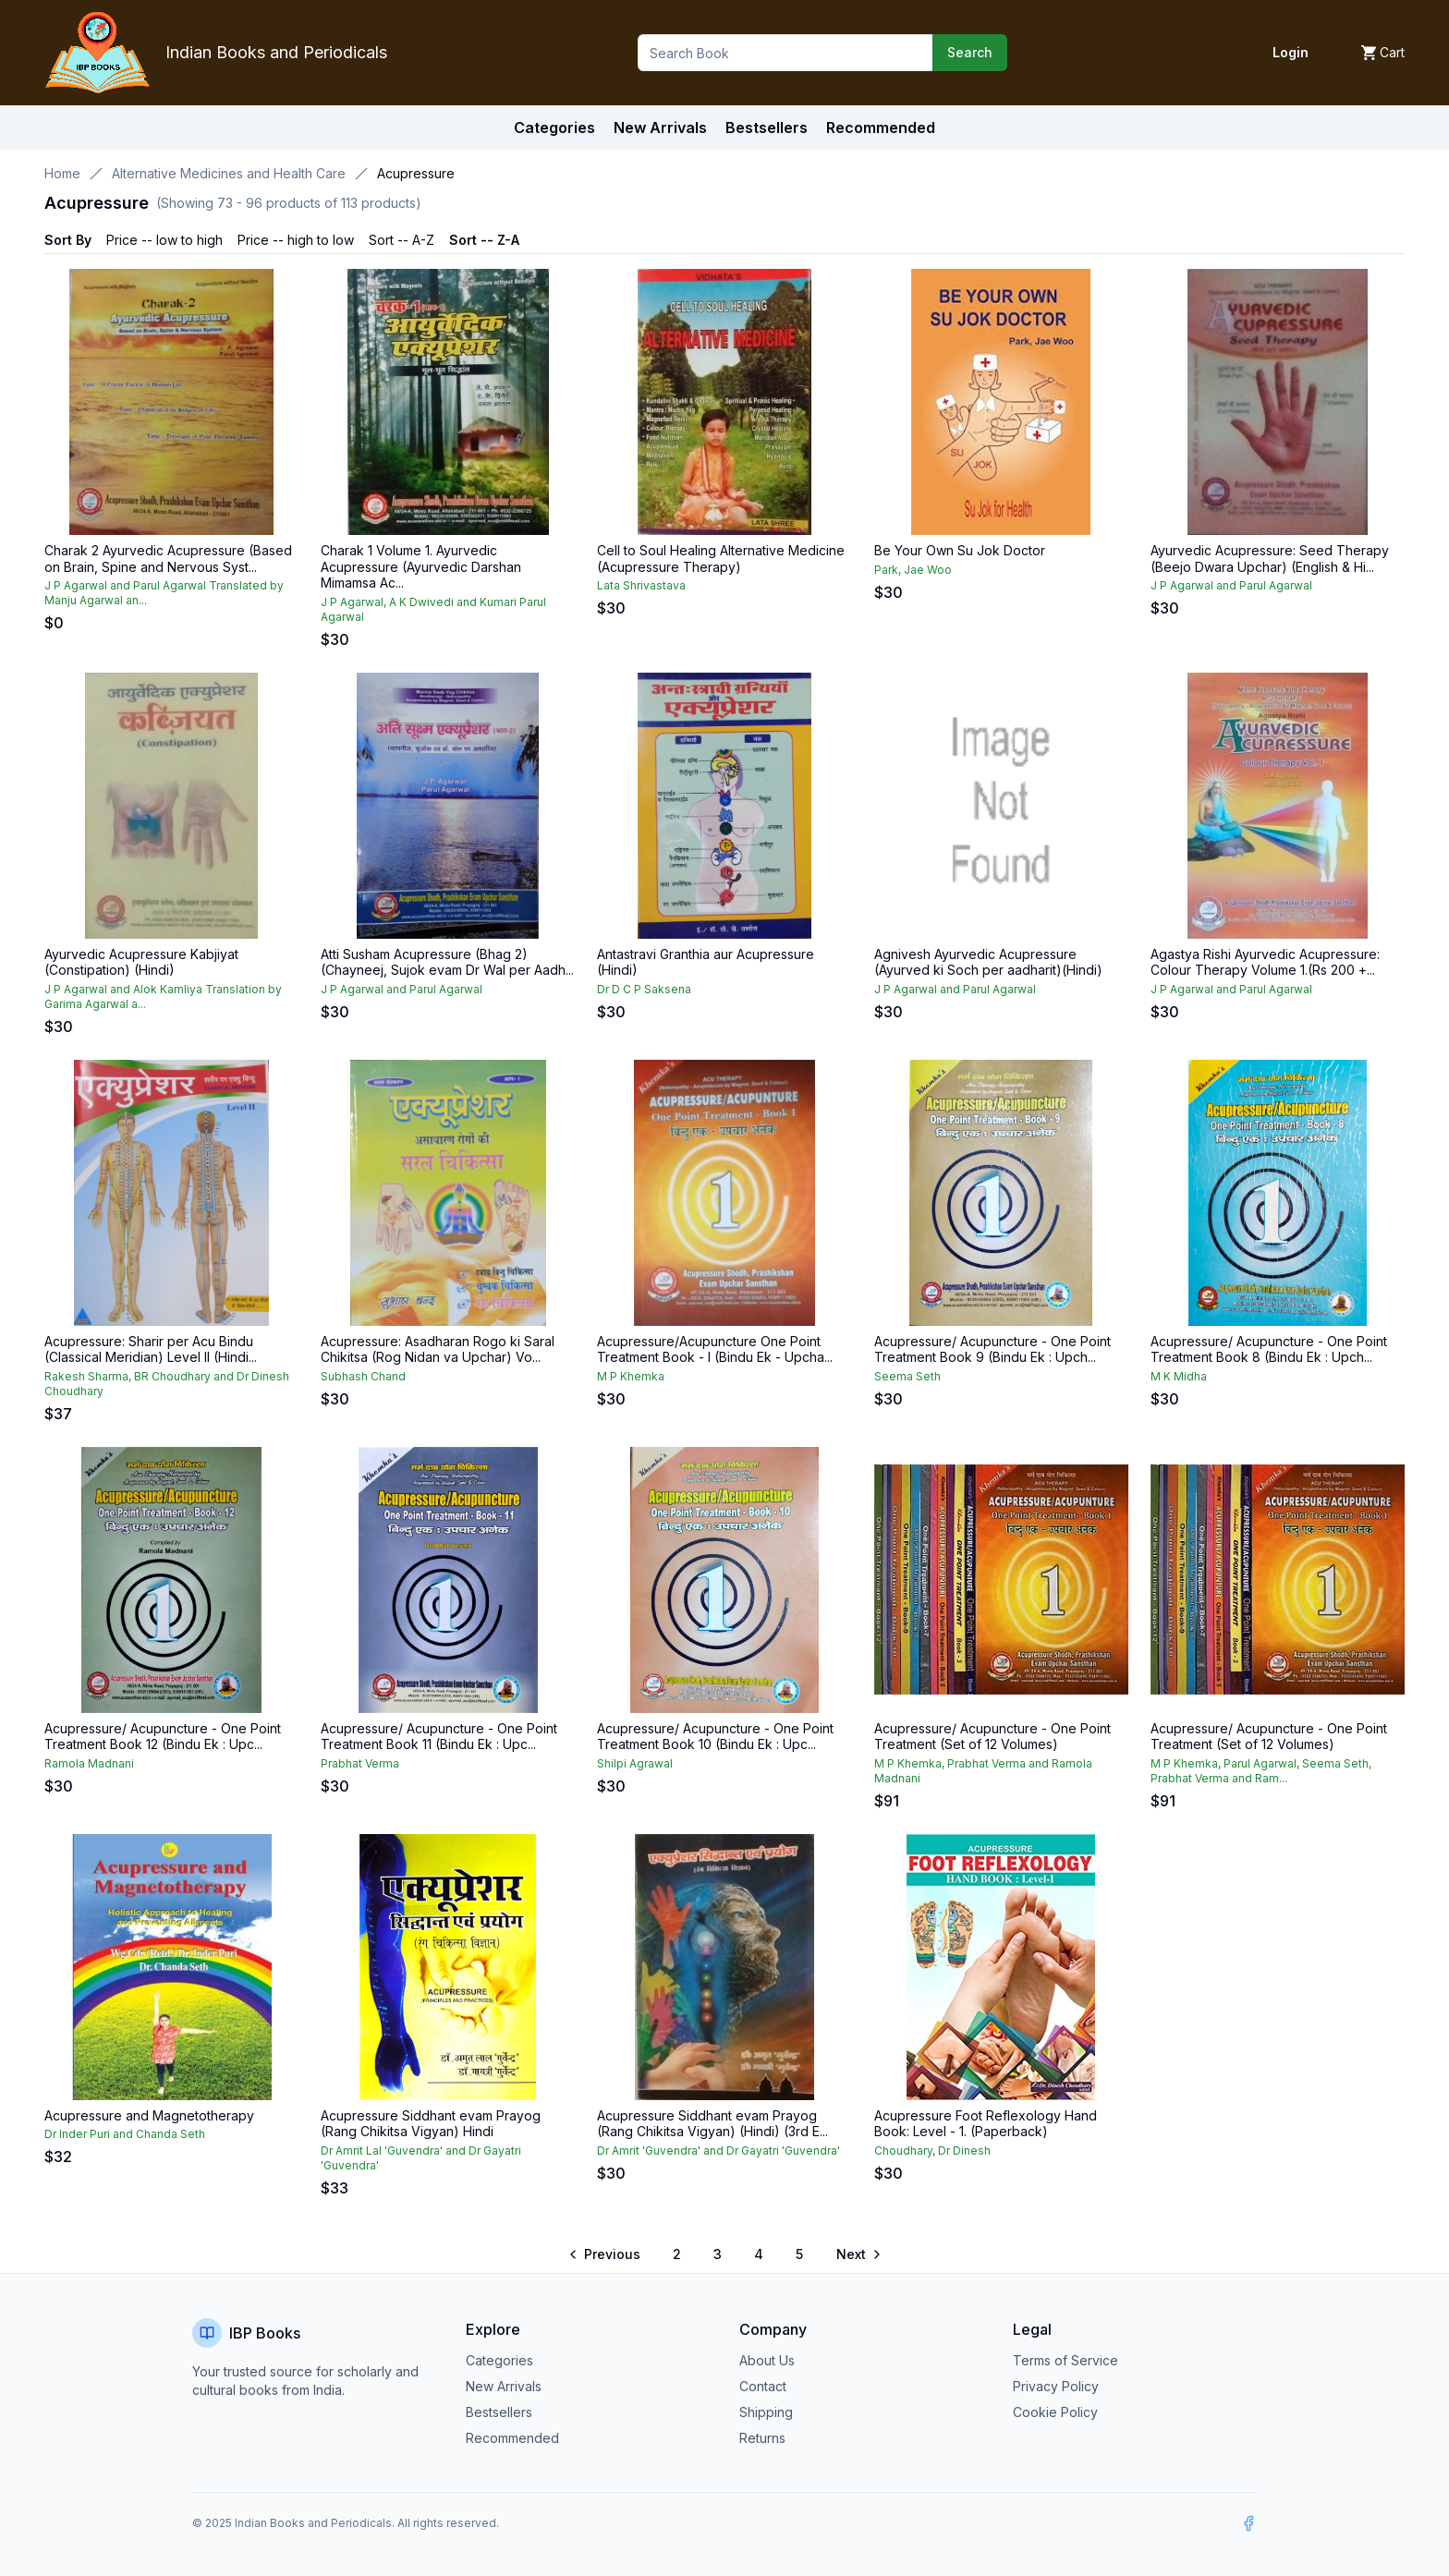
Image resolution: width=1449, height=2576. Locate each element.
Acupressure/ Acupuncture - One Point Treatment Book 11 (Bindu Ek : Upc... (439, 1736)
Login (1290, 52)
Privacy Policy (1056, 2386)
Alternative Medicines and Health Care (229, 173)
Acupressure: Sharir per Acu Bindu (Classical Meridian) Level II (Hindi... (150, 1349)
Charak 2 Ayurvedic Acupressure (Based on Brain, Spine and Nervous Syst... (168, 558)
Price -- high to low (295, 240)
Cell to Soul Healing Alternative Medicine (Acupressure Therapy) (721, 558)
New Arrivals (504, 2386)
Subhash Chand (363, 1376)
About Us (767, 2360)
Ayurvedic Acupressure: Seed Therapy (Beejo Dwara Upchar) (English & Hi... (1270, 558)
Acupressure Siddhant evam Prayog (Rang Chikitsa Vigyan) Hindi (431, 2124)
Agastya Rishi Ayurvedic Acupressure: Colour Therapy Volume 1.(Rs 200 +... (1265, 962)
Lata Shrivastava (641, 585)
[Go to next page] (858, 2254)
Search (969, 52)
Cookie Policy (1055, 2412)
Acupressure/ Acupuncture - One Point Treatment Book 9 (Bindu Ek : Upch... (992, 1349)
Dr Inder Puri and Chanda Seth (124, 2134)
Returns (762, 2438)
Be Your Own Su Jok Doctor (959, 550)
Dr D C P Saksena (644, 989)
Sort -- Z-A (484, 240)
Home (62, 173)
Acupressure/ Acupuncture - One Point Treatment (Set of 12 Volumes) (992, 1736)
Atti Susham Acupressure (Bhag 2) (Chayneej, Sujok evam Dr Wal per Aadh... (447, 962)
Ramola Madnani (89, 1763)
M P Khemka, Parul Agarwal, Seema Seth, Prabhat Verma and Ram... (1261, 1770)
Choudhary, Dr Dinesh (932, 2150)
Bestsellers (499, 2412)
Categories (554, 127)
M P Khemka (630, 1376)
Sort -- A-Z (401, 240)
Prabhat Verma (360, 1763)
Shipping (766, 2412)
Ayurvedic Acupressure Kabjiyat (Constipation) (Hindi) (141, 962)
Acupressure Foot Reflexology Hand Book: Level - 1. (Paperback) (985, 2124)
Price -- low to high (164, 240)
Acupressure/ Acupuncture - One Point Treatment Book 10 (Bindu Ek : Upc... (715, 1736)
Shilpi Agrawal (635, 1763)
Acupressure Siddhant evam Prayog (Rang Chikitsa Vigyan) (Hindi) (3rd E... (712, 2124)
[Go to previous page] (605, 2254)
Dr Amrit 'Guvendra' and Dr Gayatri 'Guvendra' (718, 2150)
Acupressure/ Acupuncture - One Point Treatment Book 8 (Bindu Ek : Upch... (1269, 1349)
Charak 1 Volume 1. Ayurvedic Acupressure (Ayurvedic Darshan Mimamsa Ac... (421, 566)
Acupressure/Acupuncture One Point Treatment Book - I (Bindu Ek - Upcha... (715, 1349)
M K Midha (1179, 1376)
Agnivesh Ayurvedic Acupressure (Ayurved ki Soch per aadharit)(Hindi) (988, 962)
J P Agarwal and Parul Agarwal (1231, 585)
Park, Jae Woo (913, 570)
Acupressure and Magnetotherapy (149, 2115)
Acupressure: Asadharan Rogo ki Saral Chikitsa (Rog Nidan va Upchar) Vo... (437, 1349)
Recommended (512, 2438)
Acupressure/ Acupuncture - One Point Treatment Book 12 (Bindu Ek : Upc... (162, 1736)
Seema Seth (907, 1376)
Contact (762, 2386)
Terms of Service (1065, 2360)
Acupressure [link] (416, 173)
